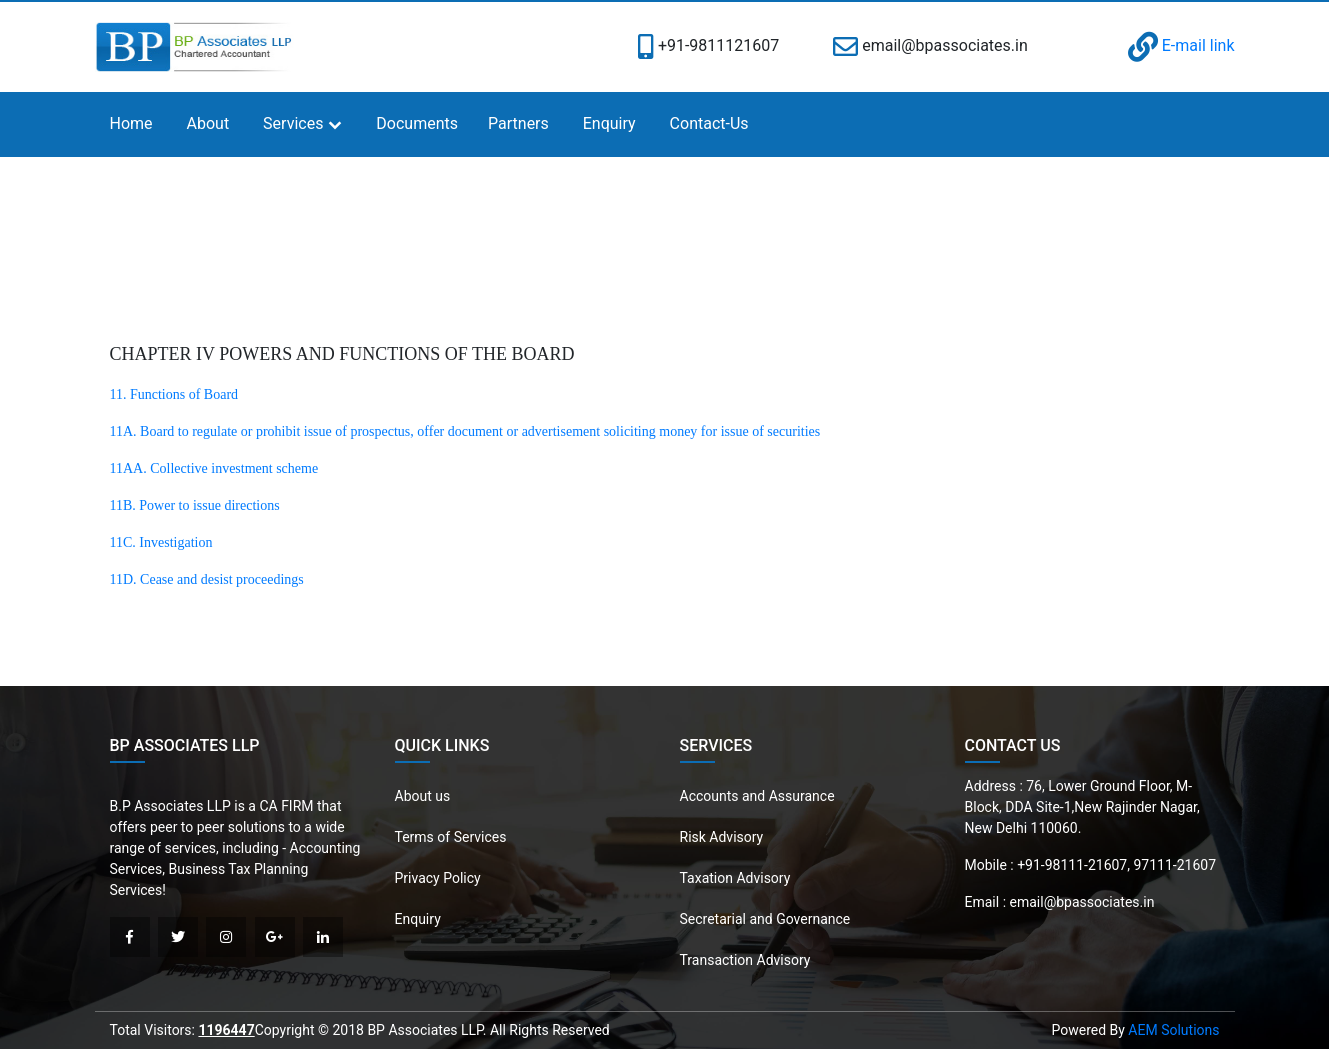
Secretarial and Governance (765, 919)
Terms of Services (451, 837)
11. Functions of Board (174, 394)
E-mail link (1181, 45)
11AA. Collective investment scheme (214, 468)
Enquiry (609, 123)
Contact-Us (709, 123)
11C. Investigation (161, 542)
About (208, 123)
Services (293, 123)
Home (131, 123)
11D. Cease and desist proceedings (207, 579)
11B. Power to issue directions (195, 505)
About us (423, 796)
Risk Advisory (722, 837)
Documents (417, 123)
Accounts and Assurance (757, 796)
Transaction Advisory (745, 960)
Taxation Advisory (735, 878)
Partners (518, 123)
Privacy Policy (438, 878)
